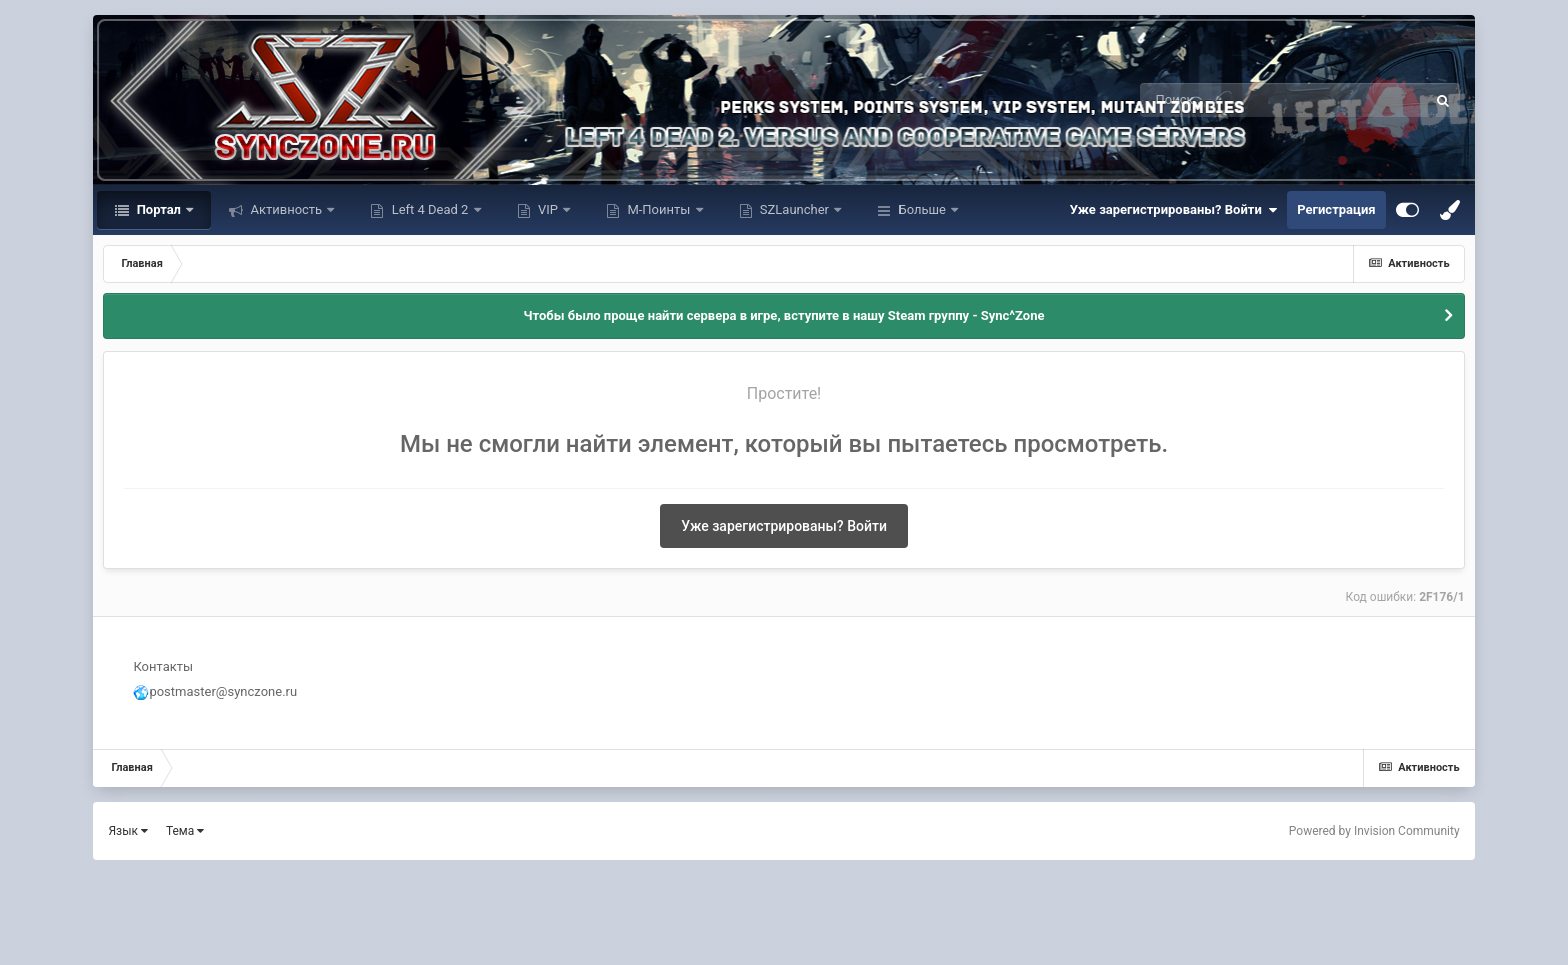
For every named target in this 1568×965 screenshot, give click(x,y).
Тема (185, 831)
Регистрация (1336, 209)
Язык (128, 831)
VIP (548, 209)
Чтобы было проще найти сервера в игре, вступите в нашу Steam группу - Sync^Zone (784, 315)
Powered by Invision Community (1374, 831)
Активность (286, 209)
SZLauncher (795, 209)
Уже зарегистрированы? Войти (1174, 210)
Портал (158, 209)
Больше (922, 209)
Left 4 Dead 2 (429, 209)
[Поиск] (1246, 100)
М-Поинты (658, 209)
